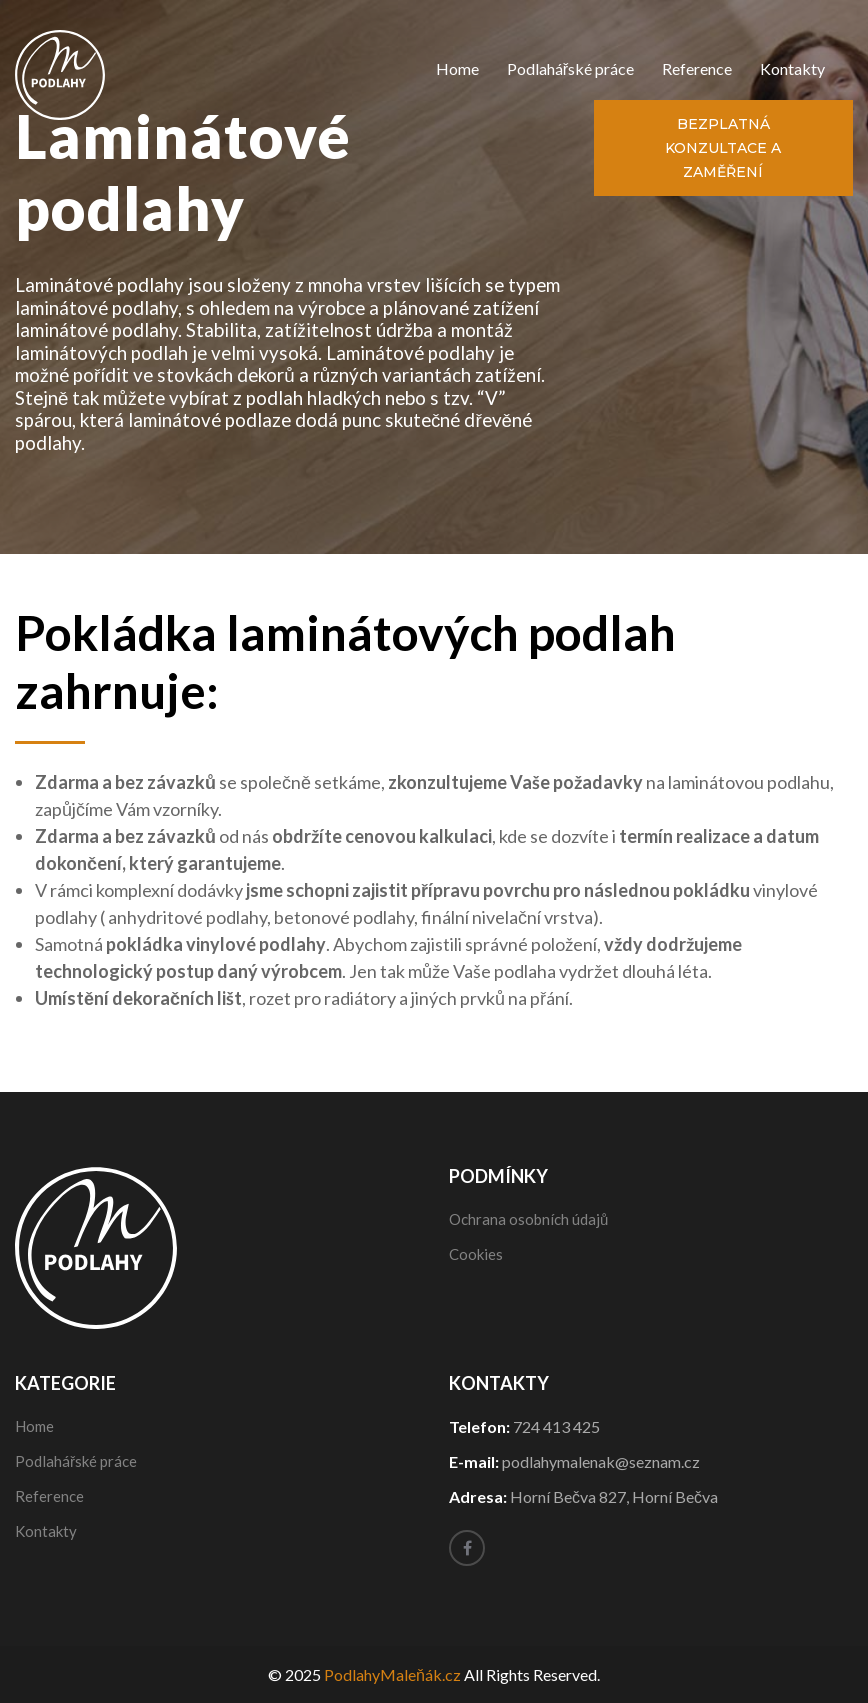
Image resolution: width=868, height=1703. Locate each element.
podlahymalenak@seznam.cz (601, 1461)
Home (457, 68)
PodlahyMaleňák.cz (392, 1674)
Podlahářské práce (570, 68)
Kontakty (792, 68)
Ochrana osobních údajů (528, 1219)
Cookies (476, 1254)
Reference (697, 68)
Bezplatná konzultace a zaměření (723, 148)
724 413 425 (556, 1426)
